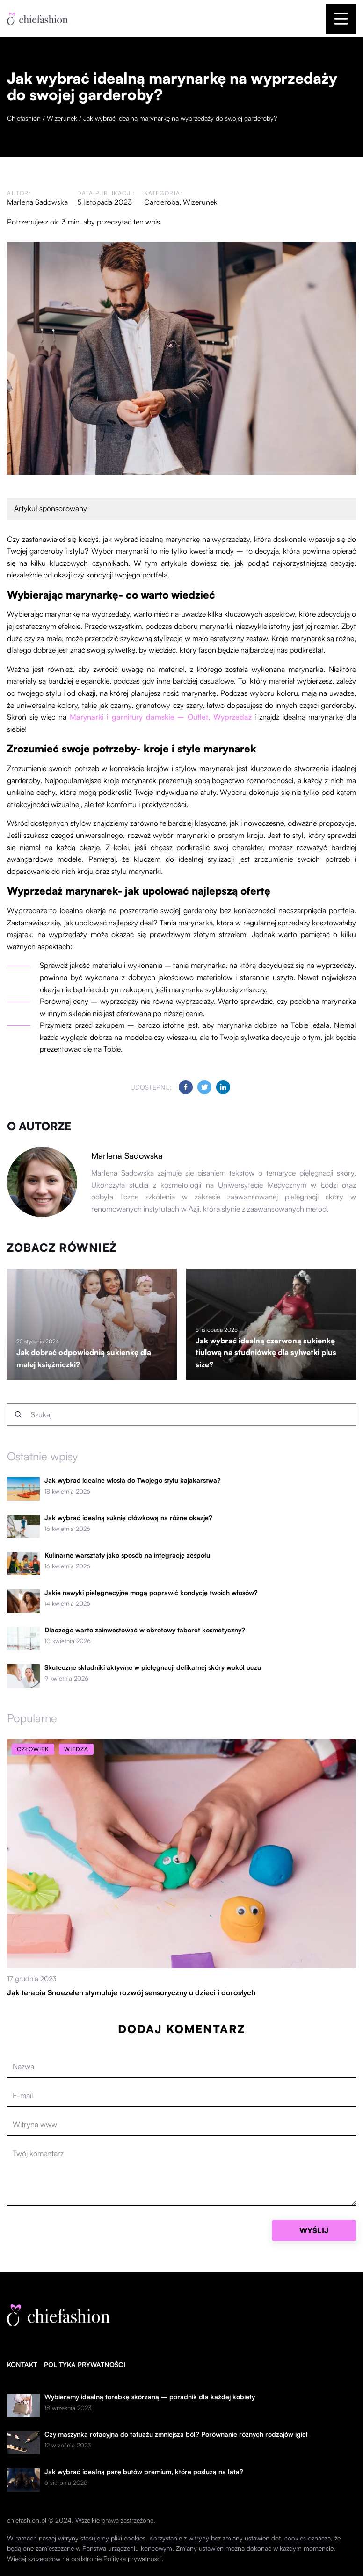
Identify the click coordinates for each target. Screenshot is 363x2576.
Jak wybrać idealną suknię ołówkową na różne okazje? (128, 1518)
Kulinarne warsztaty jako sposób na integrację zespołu (127, 1555)
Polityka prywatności (84, 2364)
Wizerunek (200, 202)
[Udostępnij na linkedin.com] (223, 1087)
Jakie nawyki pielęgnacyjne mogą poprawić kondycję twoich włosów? (151, 1592)
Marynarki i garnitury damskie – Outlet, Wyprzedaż (161, 717)
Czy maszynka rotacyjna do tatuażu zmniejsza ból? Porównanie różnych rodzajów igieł (176, 2434)
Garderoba (161, 202)
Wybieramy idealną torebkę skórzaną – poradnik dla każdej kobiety (149, 2397)
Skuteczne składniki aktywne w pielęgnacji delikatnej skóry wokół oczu (152, 1667)
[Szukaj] (18, 1414)
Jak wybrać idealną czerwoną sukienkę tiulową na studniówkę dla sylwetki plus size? (266, 1352)
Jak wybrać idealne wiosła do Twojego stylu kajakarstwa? (132, 1480)
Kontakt (22, 2364)
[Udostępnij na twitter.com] (204, 1087)
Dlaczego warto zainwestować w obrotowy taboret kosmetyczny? (144, 1630)
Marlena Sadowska (37, 202)
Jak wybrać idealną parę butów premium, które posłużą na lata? (143, 2471)
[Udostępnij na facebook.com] (186, 1087)
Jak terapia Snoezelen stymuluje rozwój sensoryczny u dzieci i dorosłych (131, 1992)
